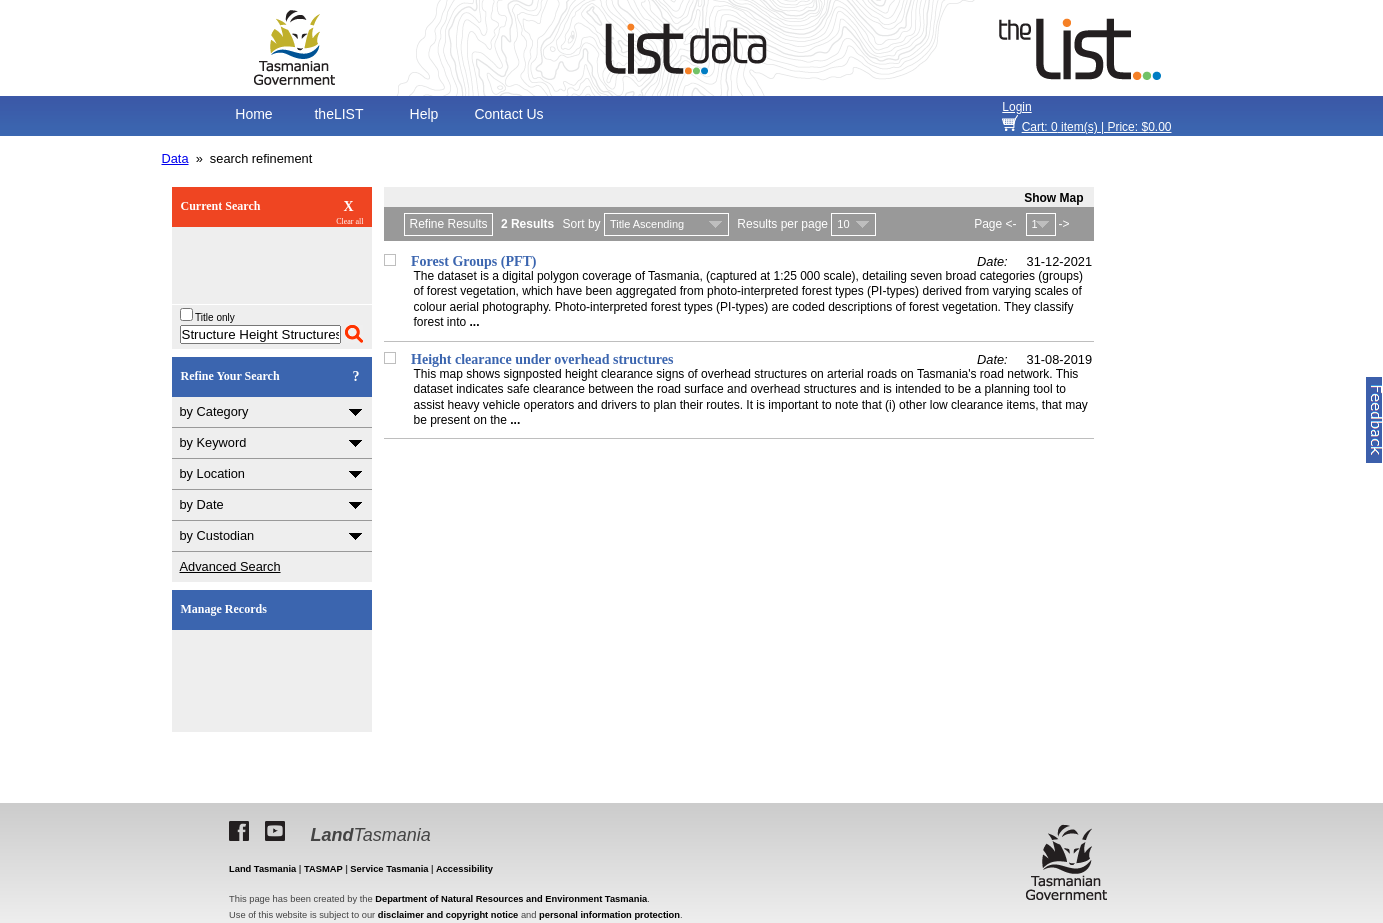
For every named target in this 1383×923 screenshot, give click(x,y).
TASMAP (323, 869)
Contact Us (508, 114)
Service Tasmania (389, 869)
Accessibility (464, 869)
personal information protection (609, 915)
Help (424, 114)
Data (175, 158)
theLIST (338, 114)
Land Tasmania (262, 869)
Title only (207, 317)
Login (1016, 107)
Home (253, 114)
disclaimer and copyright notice (448, 915)
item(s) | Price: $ (1097, 127)
